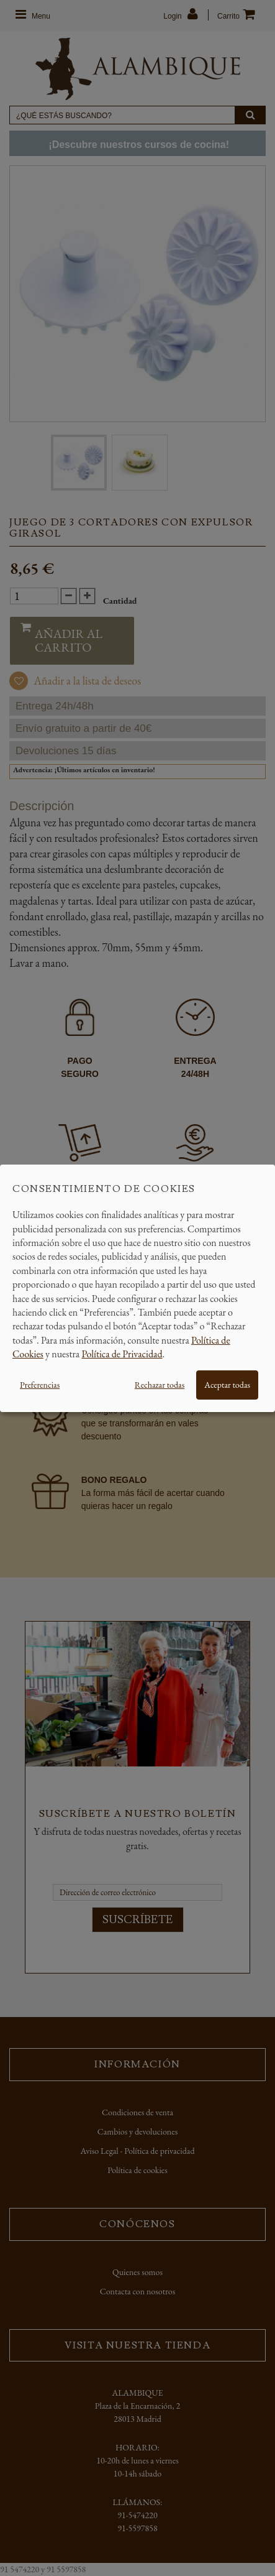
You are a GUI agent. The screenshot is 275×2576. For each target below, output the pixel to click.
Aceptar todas (227, 1384)
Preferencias (40, 1384)
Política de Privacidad (121, 1353)
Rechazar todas (159, 1384)
